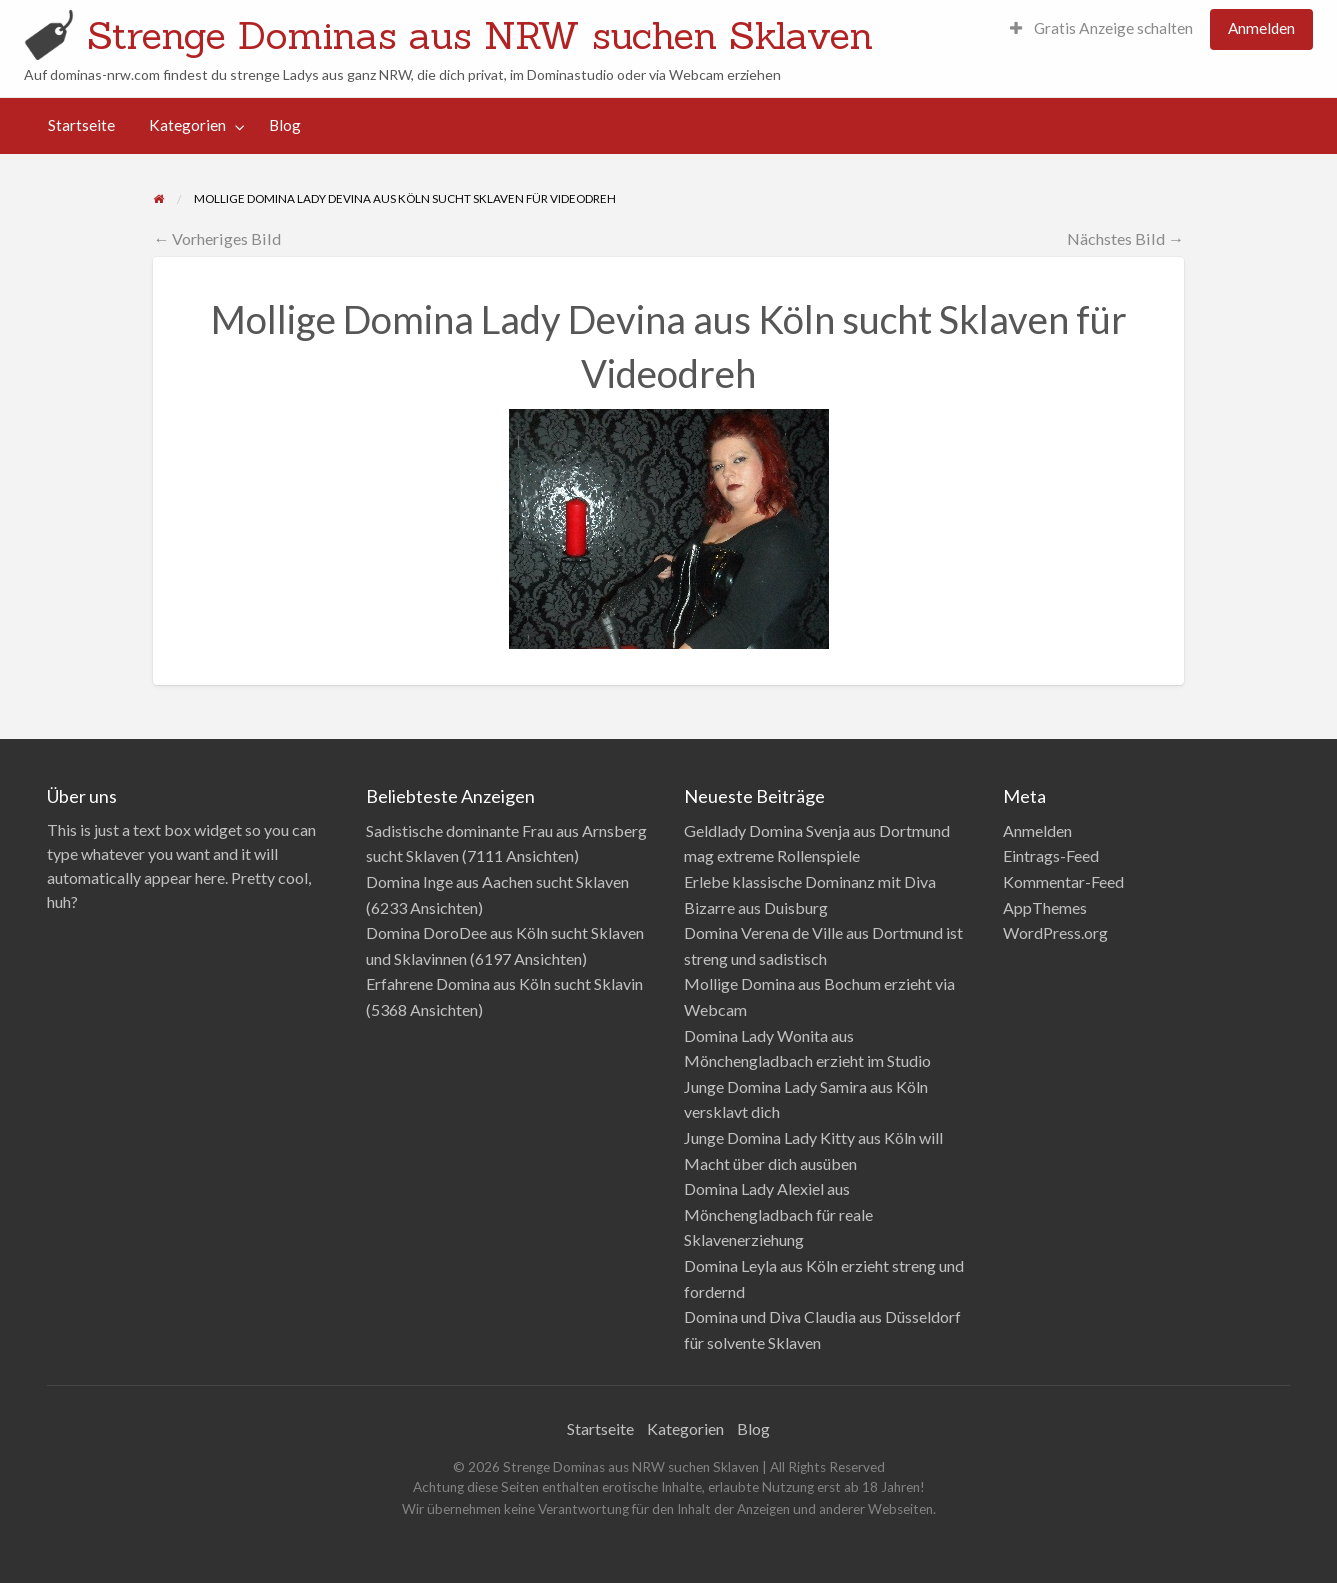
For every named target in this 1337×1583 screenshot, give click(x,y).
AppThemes (1045, 907)
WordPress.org (1055, 932)
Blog (285, 125)
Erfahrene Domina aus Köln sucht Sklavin (504, 983)
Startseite (81, 125)
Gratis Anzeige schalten (1101, 28)
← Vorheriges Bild (217, 238)
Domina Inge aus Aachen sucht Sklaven (497, 881)
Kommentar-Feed (1063, 881)
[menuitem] (1101, 29)
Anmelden (1261, 28)
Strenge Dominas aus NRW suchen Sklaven (480, 35)
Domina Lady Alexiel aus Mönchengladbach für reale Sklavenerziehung (778, 1214)
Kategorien (187, 125)
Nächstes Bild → (1125, 238)
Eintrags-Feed (1051, 855)
